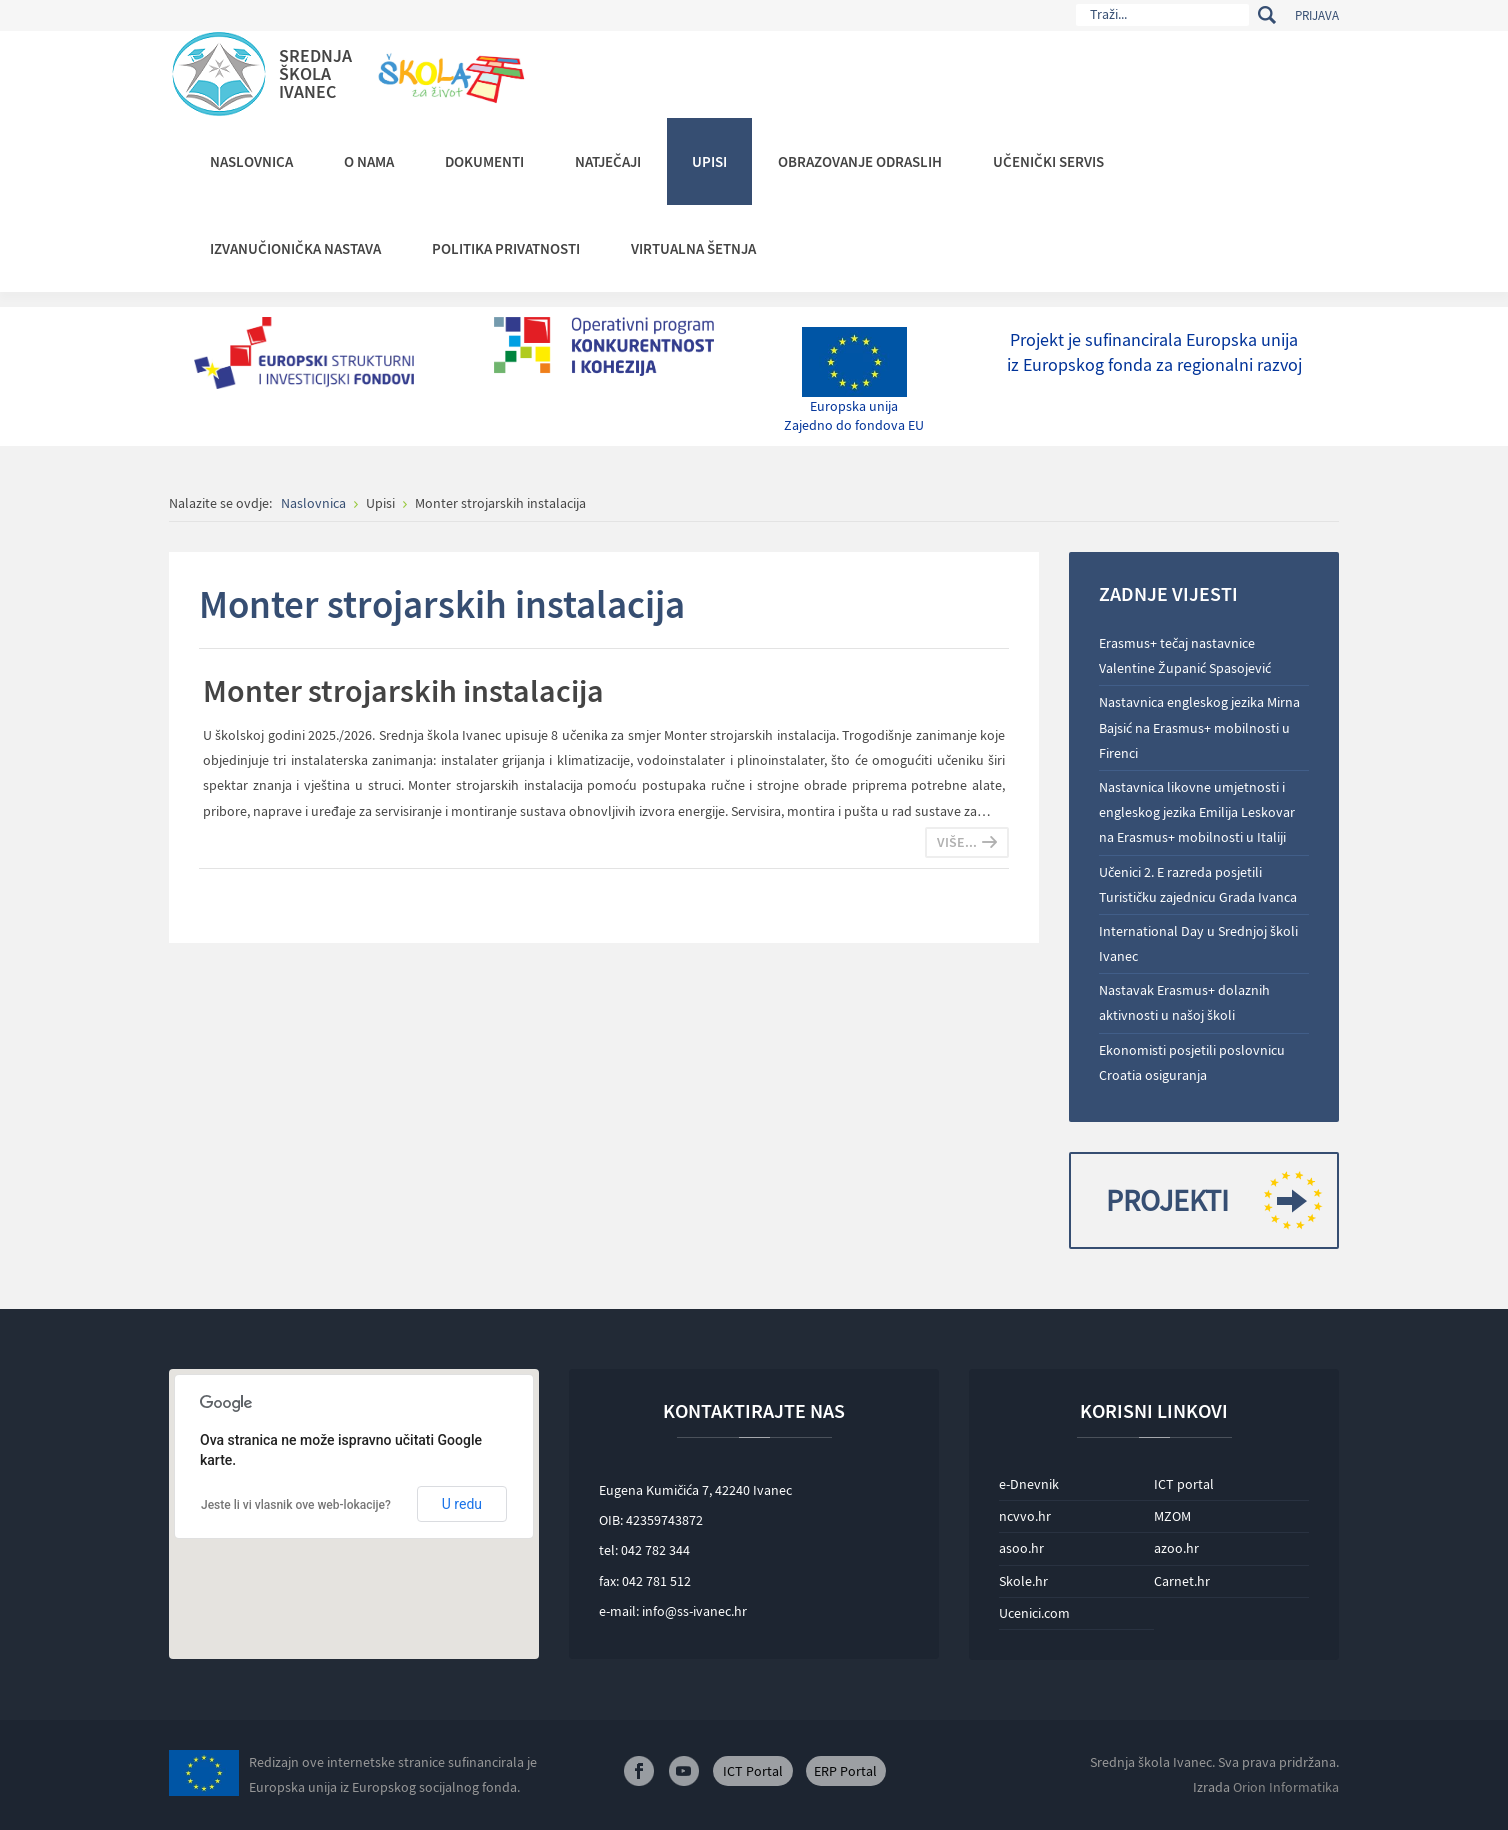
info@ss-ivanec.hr (694, 1611)
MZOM (1172, 1516)
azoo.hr (1176, 1548)
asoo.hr (1021, 1548)
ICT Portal (753, 1771)
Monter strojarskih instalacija (403, 691)
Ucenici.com (1034, 1613)
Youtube (684, 1771)
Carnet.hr (1182, 1581)
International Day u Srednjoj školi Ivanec (1198, 943)
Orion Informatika (1286, 1787)
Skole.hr (1023, 1581)
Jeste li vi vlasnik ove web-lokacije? (296, 1505)
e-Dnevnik (1029, 1484)
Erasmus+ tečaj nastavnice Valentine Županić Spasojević (1185, 655)
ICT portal (1184, 1484)
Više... (957, 842)
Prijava (1317, 15)
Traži (1266, 15)
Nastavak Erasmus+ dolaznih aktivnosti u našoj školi (1184, 1002)
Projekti (1206, 1200)
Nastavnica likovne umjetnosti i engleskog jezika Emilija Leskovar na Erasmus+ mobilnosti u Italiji (1197, 812)
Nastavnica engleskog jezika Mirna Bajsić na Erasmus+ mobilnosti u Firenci (1199, 727)
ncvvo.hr (1025, 1516)
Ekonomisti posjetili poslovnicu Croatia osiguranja (1192, 1062)
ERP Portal (845, 1771)
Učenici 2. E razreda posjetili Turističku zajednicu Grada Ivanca (1198, 884)
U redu (462, 1504)
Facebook (639, 1771)
